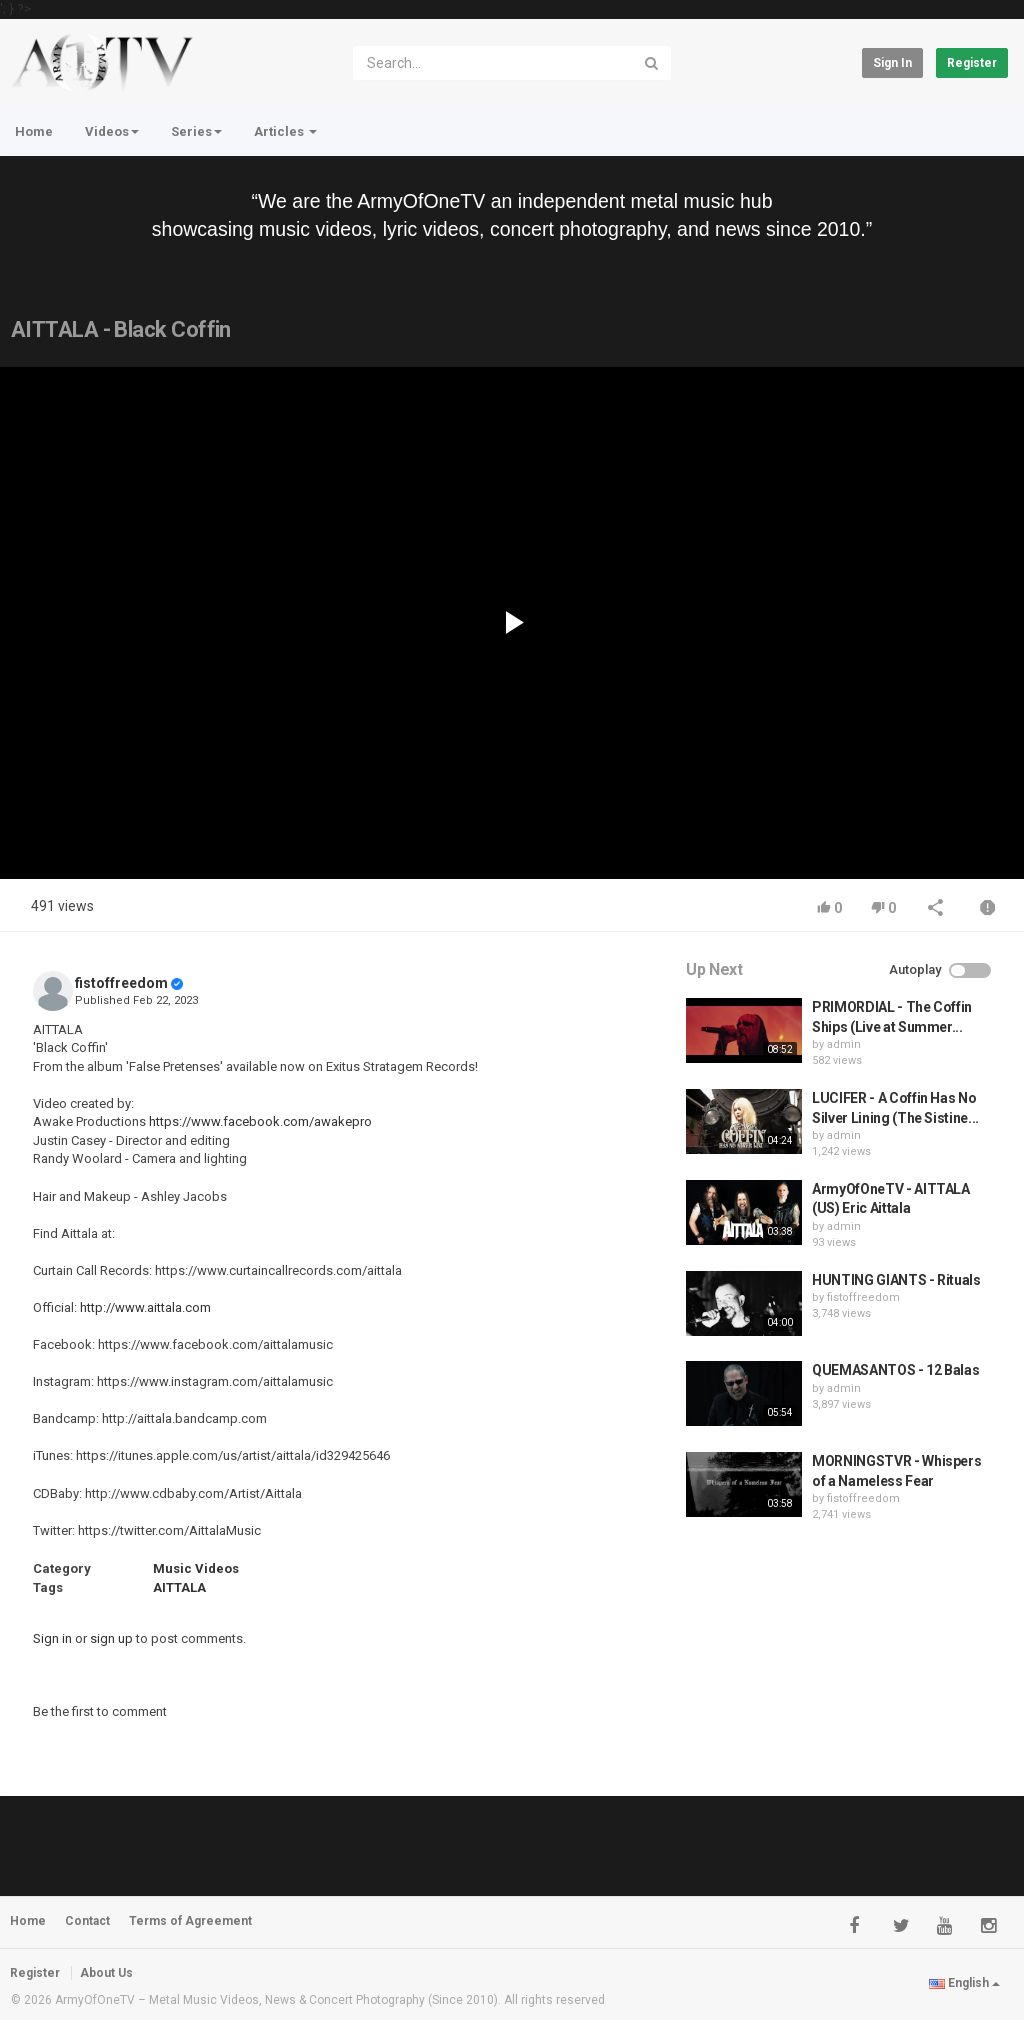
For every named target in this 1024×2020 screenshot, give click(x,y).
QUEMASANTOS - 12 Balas (895, 1370)
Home (34, 131)
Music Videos (196, 1568)
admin (844, 1044)
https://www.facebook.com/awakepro (260, 1121)
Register (972, 63)
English (964, 1983)
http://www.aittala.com (145, 1307)
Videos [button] (112, 131)
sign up (111, 1638)
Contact (87, 1921)
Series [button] (196, 131)
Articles (285, 131)
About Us (106, 1973)
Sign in (892, 63)
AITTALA (179, 1587)
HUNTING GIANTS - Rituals (896, 1280)
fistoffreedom (121, 983)
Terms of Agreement (190, 1921)
